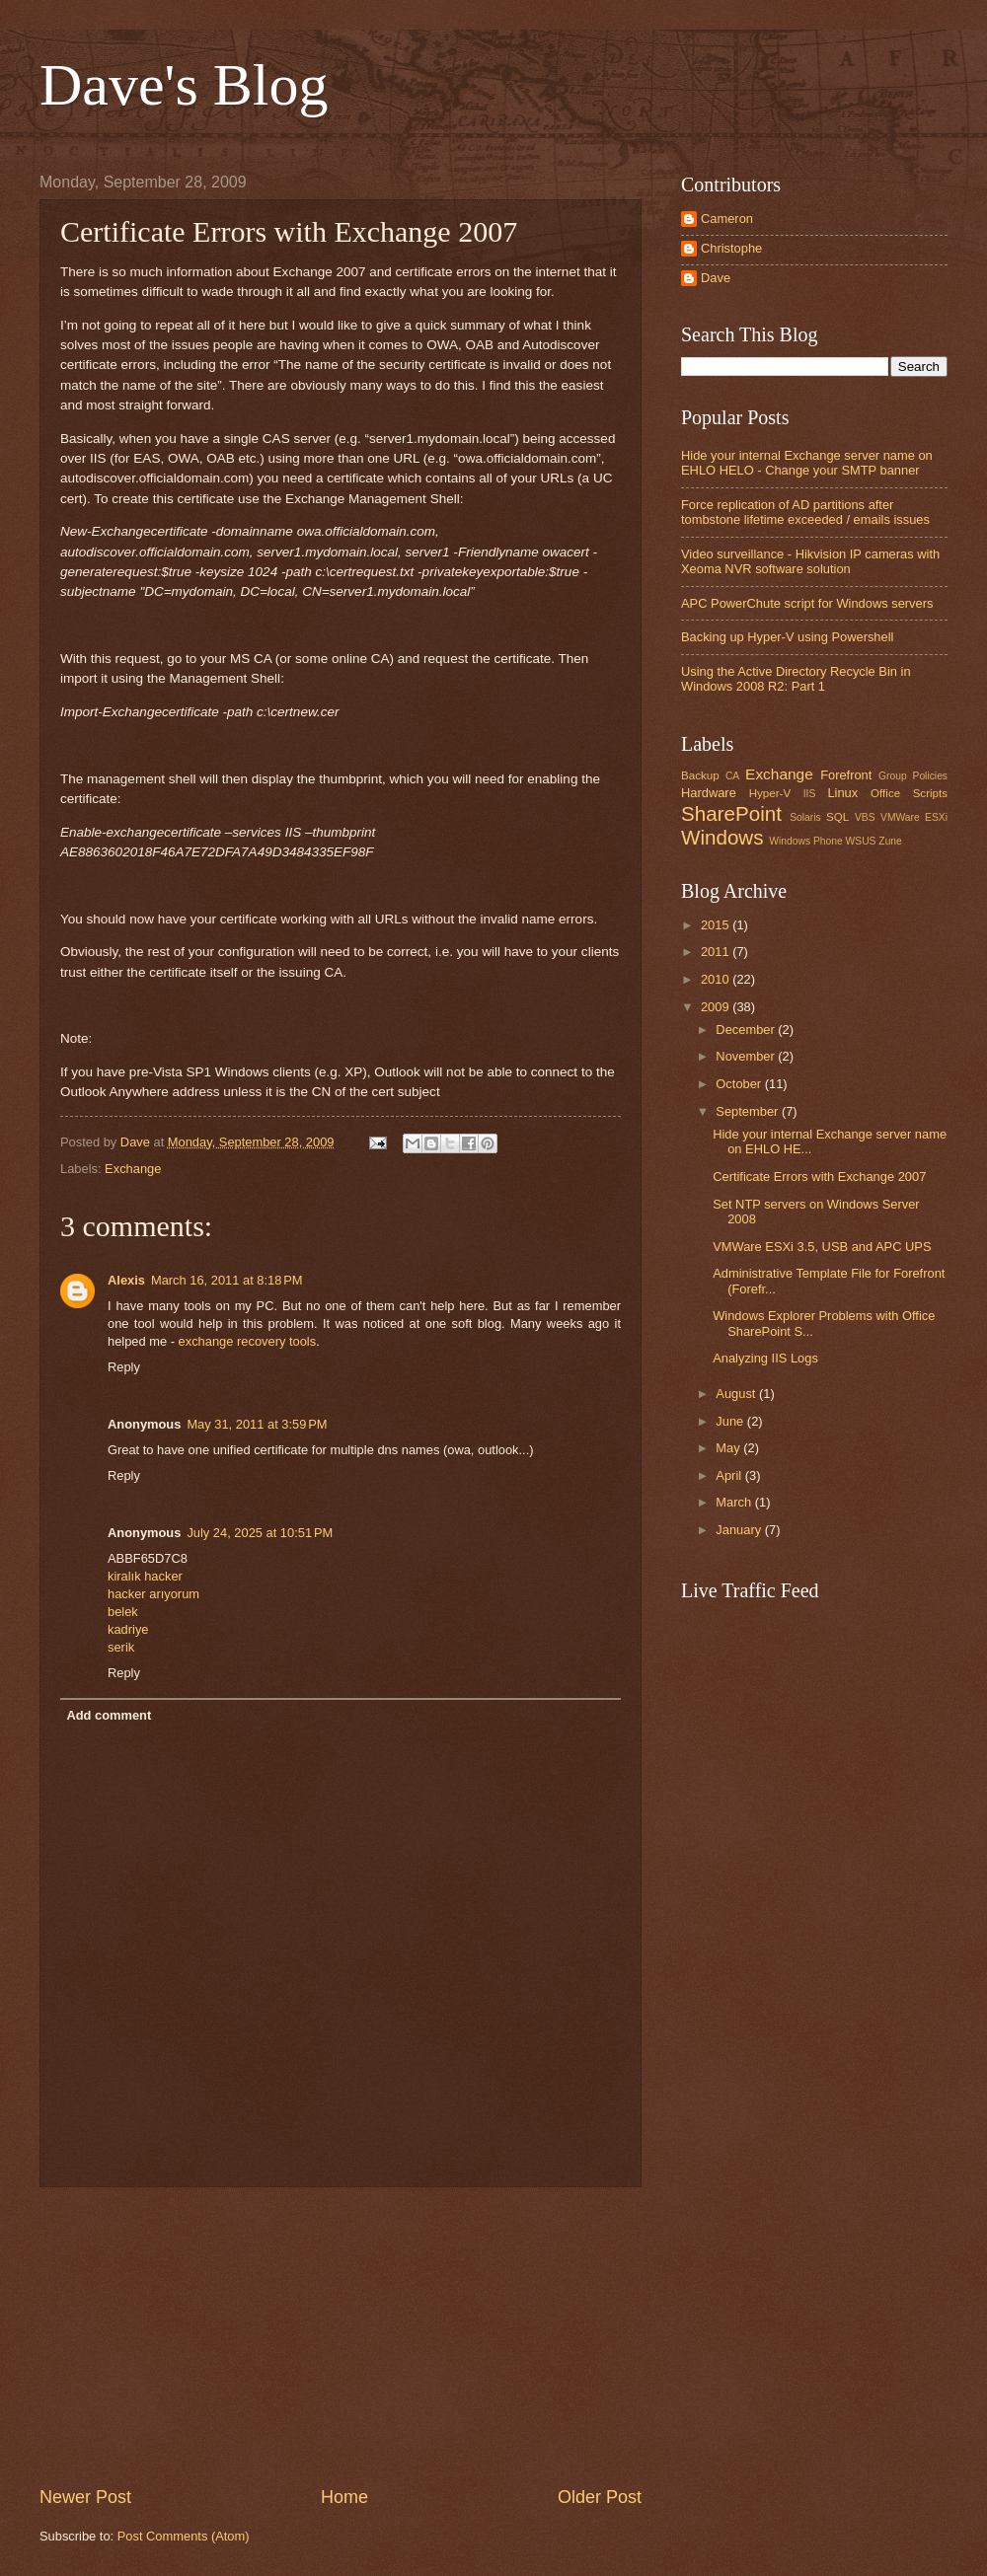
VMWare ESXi (914, 817)
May (729, 1447)
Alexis (126, 1280)
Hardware (708, 792)
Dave (715, 277)
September (749, 1111)
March (735, 1502)
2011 (716, 951)
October (740, 1083)
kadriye (128, 1629)
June (731, 1421)
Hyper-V (770, 793)
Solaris (805, 817)
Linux (842, 792)
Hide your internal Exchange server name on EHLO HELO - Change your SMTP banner (807, 463)
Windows (722, 837)
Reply (124, 1367)
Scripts (930, 793)
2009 (716, 1006)
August (737, 1393)
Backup (700, 775)
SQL (837, 817)
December (747, 1029)
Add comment (108, 1715)
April (730, 1475)
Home (344, 2497)
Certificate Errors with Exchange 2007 (819, 1176)
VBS (865, 817)
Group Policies (913, 776)
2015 (716, 925)
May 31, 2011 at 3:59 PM (257, 1424)
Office (885, 793)
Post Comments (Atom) (183, 2536)
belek (123, 1611)
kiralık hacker (145, 1576)
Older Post (600, 2497)
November (747, 1056)
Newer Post (85, 2497)
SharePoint (731, 813)
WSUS (861, 841)
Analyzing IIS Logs (765, 1358)
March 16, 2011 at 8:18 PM (227, 1280)
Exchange (133, 1168)
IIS (809, 793)
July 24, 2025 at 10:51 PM (260, 1532)
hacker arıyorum (153, 1593)
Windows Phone (805, 841)
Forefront (846, 775)
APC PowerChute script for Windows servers (807, 603)
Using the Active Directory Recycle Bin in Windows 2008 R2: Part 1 (796, 679)
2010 (716, 979)
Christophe (731, 248)
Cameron (727, 218)
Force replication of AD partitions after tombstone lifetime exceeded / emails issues (805, 512)
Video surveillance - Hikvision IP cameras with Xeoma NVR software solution (810, 561)
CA (732, 776)
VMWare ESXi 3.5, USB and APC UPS (822, 1246)
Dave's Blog (183, 84)
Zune (889, 841)
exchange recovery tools (248, 1341)
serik (121, 1647)
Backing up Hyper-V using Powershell (787, 636)
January (740, 1529)
